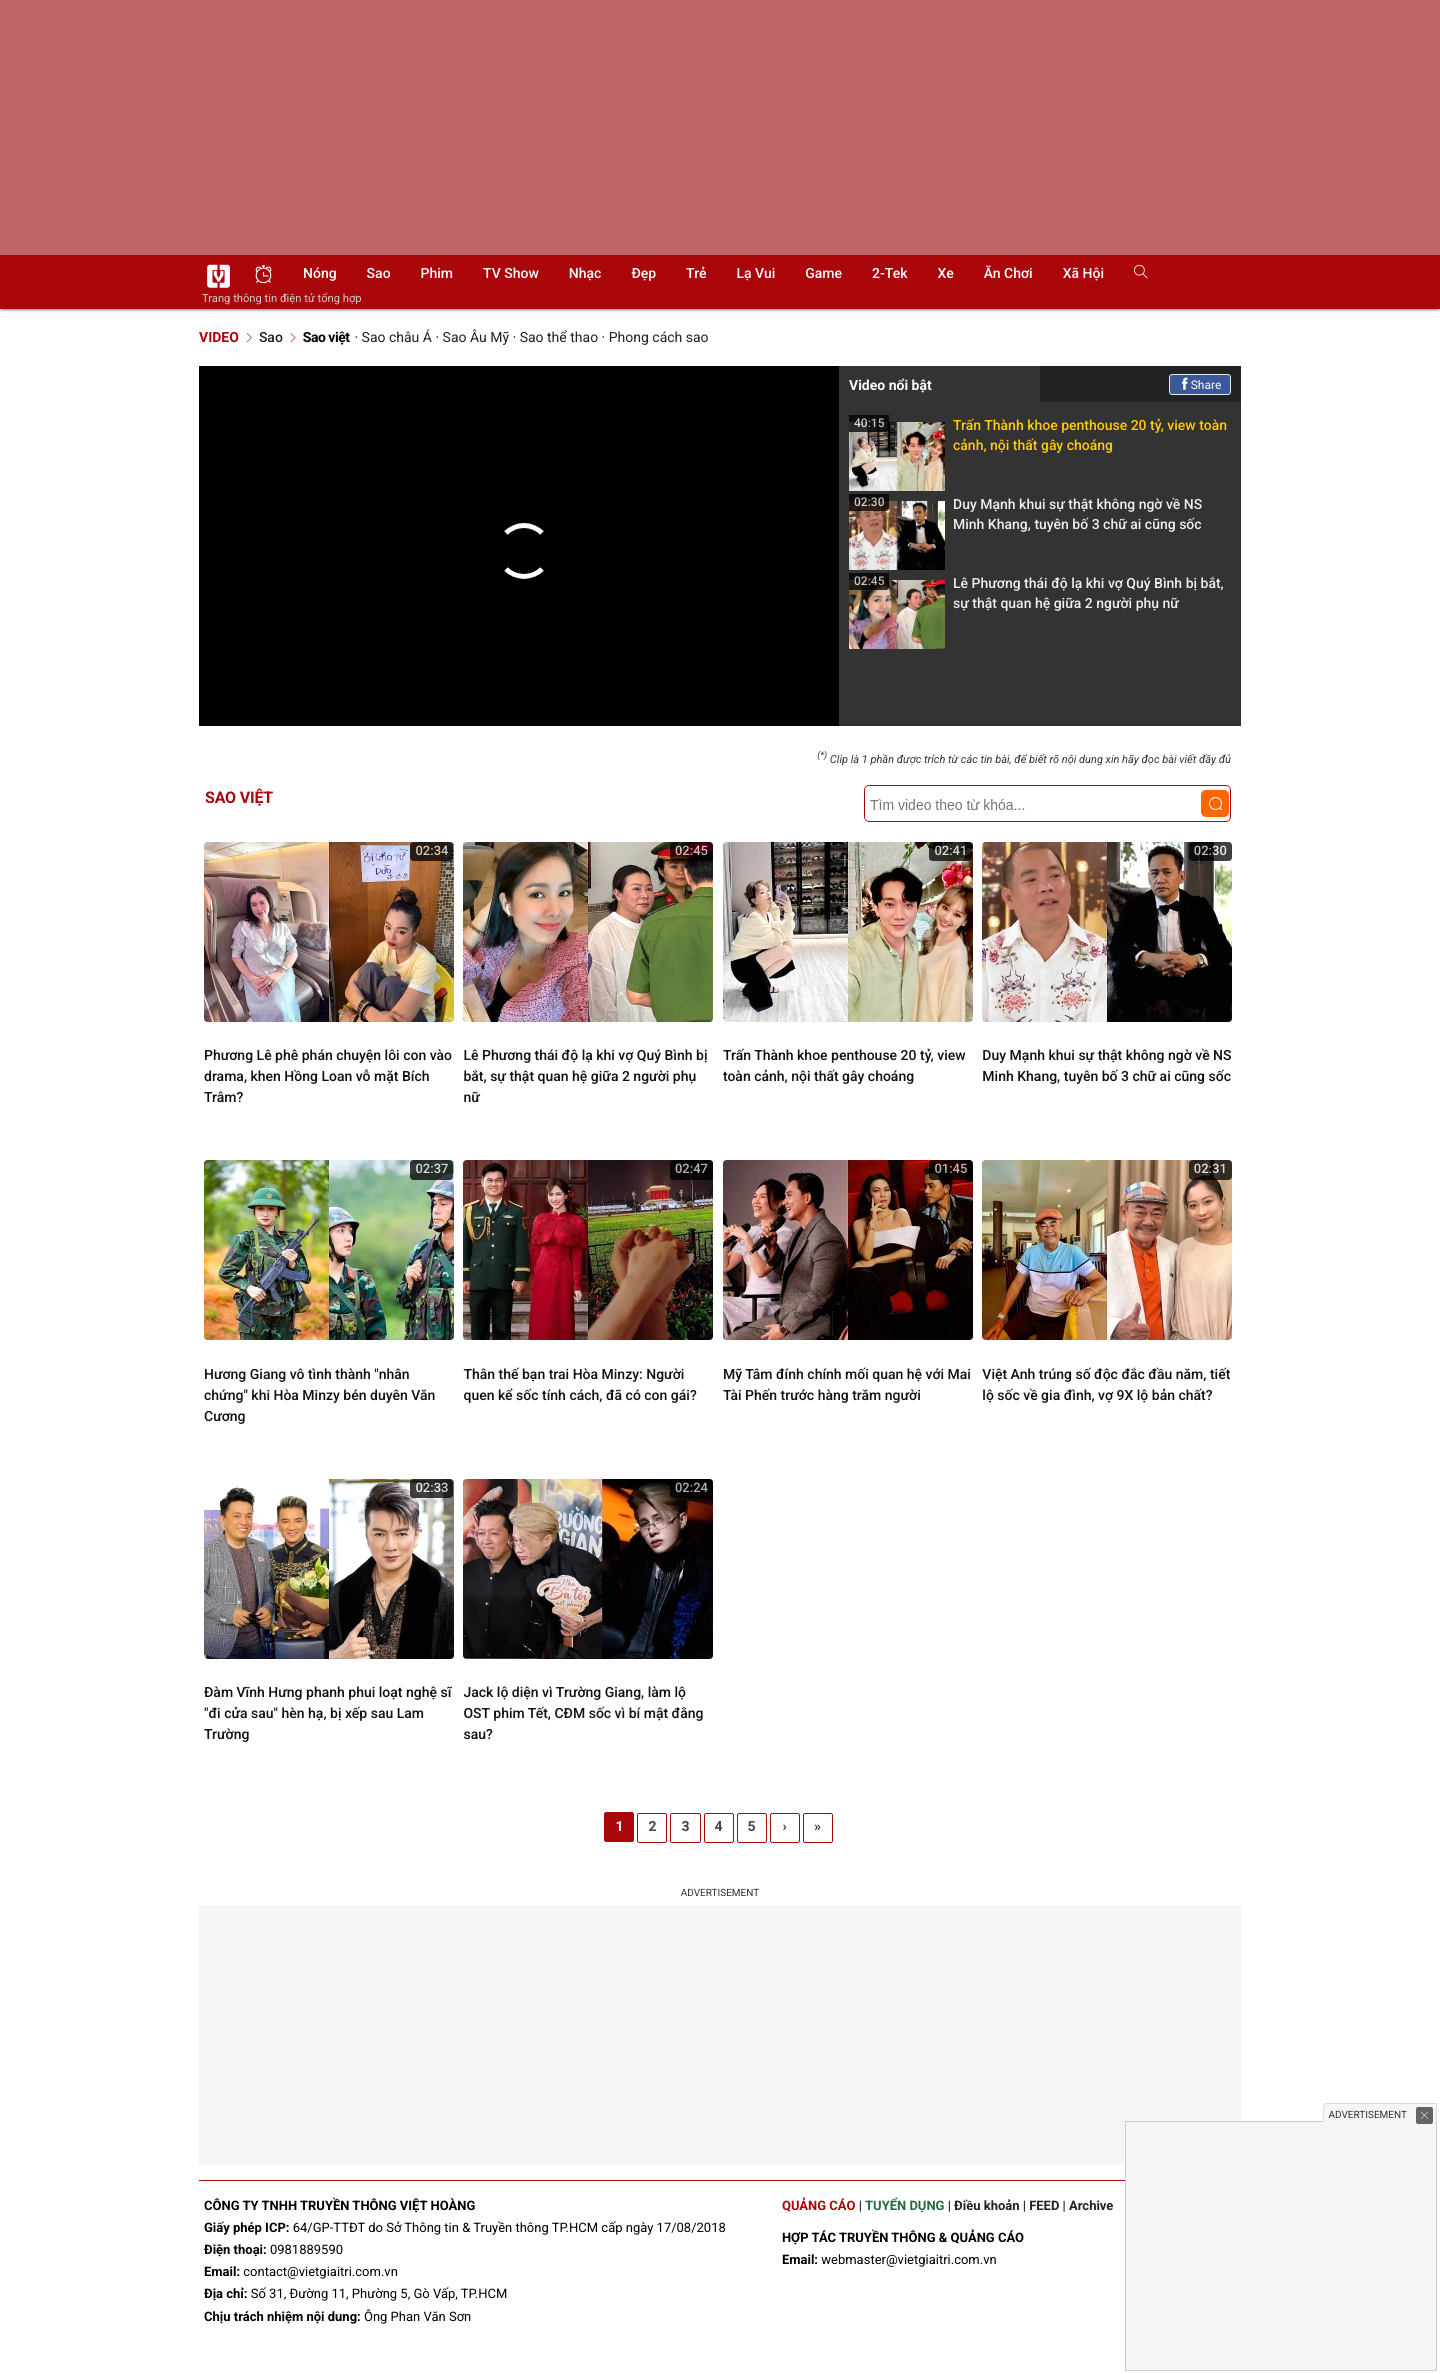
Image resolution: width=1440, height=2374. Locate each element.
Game (823, 274)
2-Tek (889, 274)
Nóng (320, 274)
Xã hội (1083, 274)
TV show (511, 274)
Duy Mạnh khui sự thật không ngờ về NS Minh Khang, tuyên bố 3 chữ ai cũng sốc (1025, 520)
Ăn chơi (1008, 274)
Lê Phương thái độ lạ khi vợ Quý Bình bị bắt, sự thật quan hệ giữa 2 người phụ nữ (1036, 599)
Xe (945, 274)
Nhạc (585, 274)
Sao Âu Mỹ (476, 338)
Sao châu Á (397, 338)
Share (1200, 385)
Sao (379, 274)
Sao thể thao (559, 338)
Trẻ (696, 274)
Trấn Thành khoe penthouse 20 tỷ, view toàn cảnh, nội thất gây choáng (1038, 441)
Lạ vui (755, 274)
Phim (437, 274)
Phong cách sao (659, 338)
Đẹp (643, 274)
